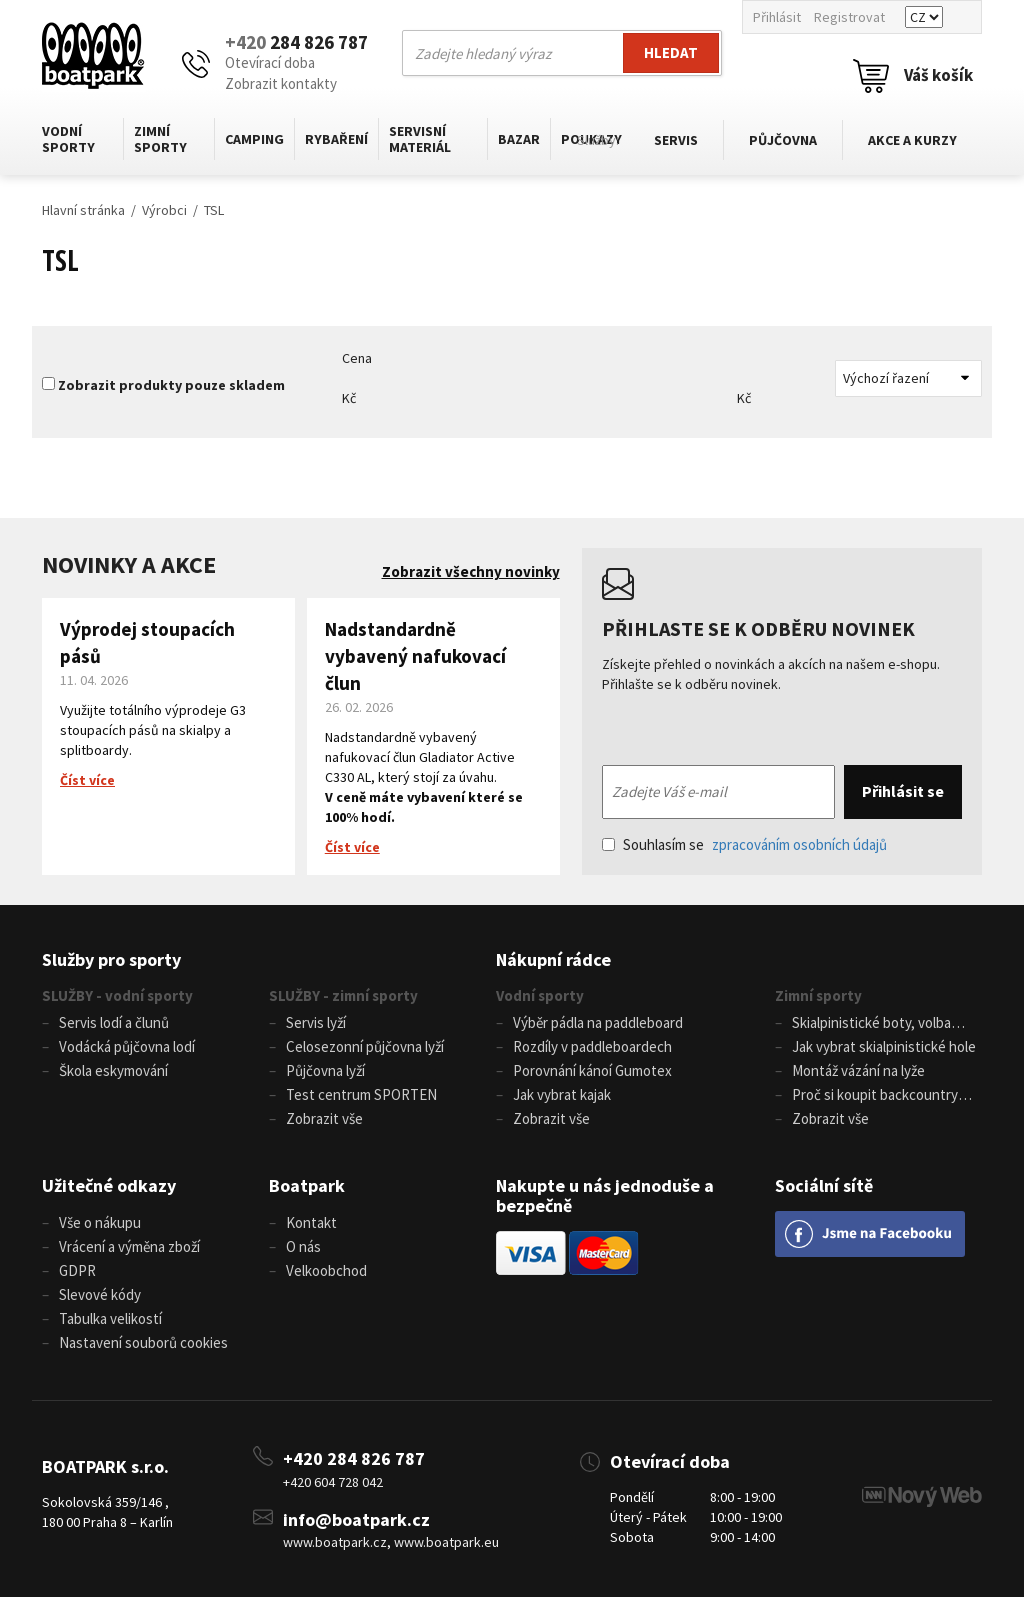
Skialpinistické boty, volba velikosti (863, 1024)
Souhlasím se (744, 844)
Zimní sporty (160, 139)
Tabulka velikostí (110, 1318)
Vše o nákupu (100, 1222)
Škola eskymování (113, 1070)
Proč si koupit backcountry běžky (866, 1096)
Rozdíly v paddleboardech (592, 1046)
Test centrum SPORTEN (361, 1094)
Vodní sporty (68, 139)
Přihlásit (777, 17)
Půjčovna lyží (325, 1070)
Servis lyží (316, 1022)
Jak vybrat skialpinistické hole (884, 1046)
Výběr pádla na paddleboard (598, 1022)
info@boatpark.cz (356, 1519)
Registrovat (849, 17)
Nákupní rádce (553, 959)
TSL (214, 210)
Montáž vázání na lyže (858, 1070)
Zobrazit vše (324, 1118)
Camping (254, 139)
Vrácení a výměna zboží (129, 1246)
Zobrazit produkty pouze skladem (171, 385)
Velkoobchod (326, 1270)
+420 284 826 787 (354, 1458)
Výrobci (164, 210)
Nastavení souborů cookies (143, 1342)
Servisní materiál (420, 139)
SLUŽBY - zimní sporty (343, 995)
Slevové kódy (100, 1294)
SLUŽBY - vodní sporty (117, 995)
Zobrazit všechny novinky (471, 571)
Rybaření (336, 139)
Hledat (671, 52)
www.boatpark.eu (446, 1542)
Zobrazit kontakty (281, 83)
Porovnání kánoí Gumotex (592, 1070)
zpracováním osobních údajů (799, 844)
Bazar (519, 139)
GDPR (77, 1270)
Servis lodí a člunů (114, 1022)
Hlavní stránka (83, 210)
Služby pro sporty (111, 959)
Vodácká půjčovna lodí (127, 1046)
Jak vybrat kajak (562, 1094)
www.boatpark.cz (335, 1542)
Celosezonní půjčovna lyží (365, 1046)
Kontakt (311, 1222)
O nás (303, 1246)
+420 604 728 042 (333, 1482)
